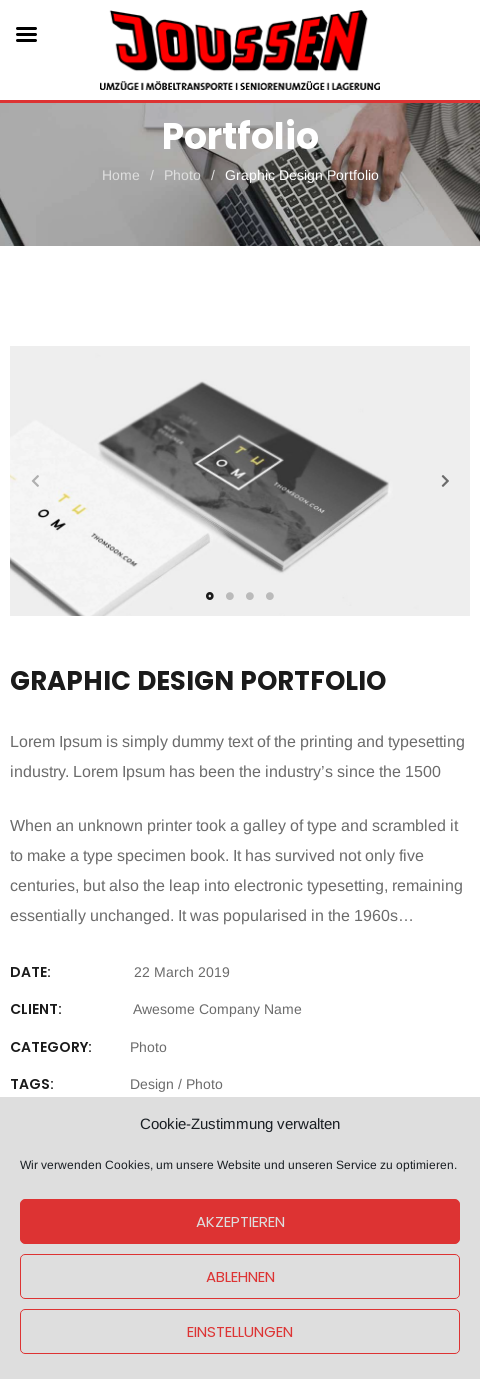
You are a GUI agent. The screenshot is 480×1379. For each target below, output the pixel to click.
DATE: (30, 972)
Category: (51, 1047)
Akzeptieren (240, 1221)
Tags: (32, 1084)
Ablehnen (240, 1276)
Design (152, 1084)
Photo (148, 1047)
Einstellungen (240, 1331)
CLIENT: (36, 1009)
